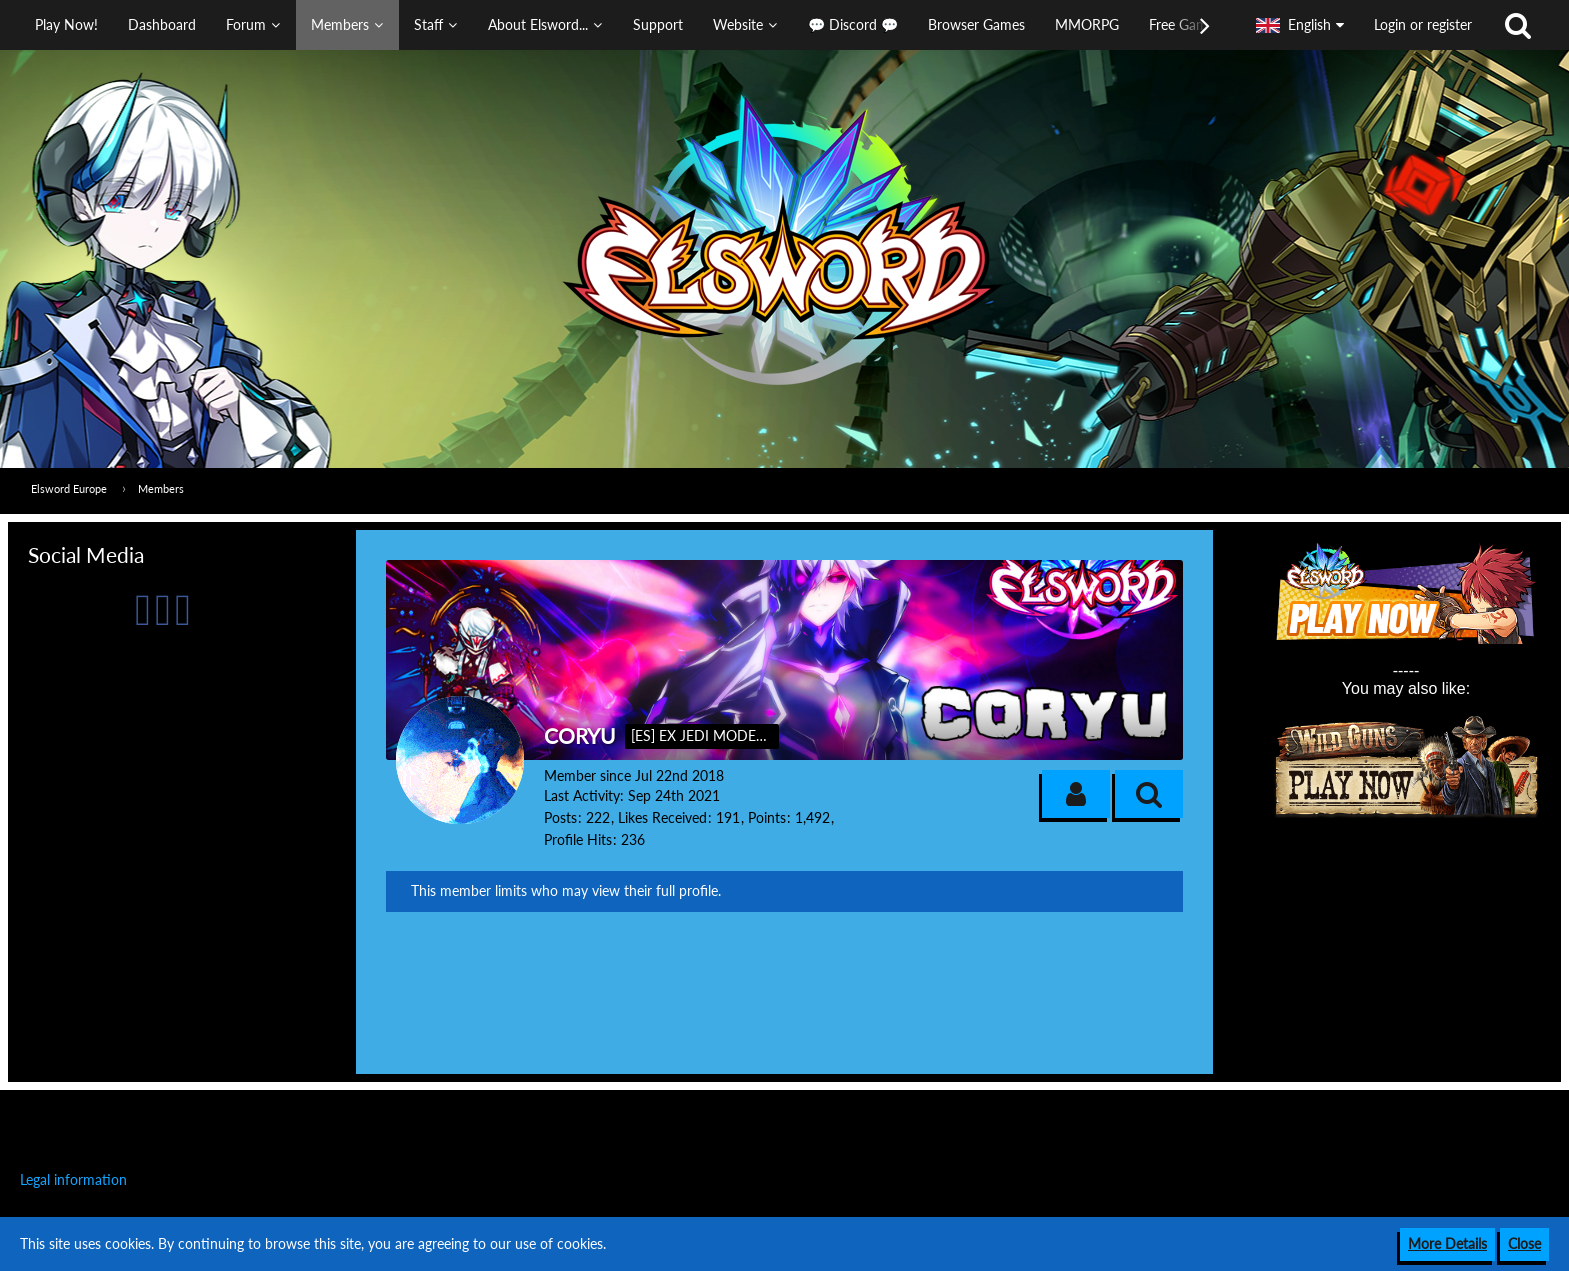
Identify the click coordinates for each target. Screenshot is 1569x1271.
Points (767, 817)
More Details (1447, 1243)
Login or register (1423, 24)
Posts (560, 817)
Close (1524, 1243)
